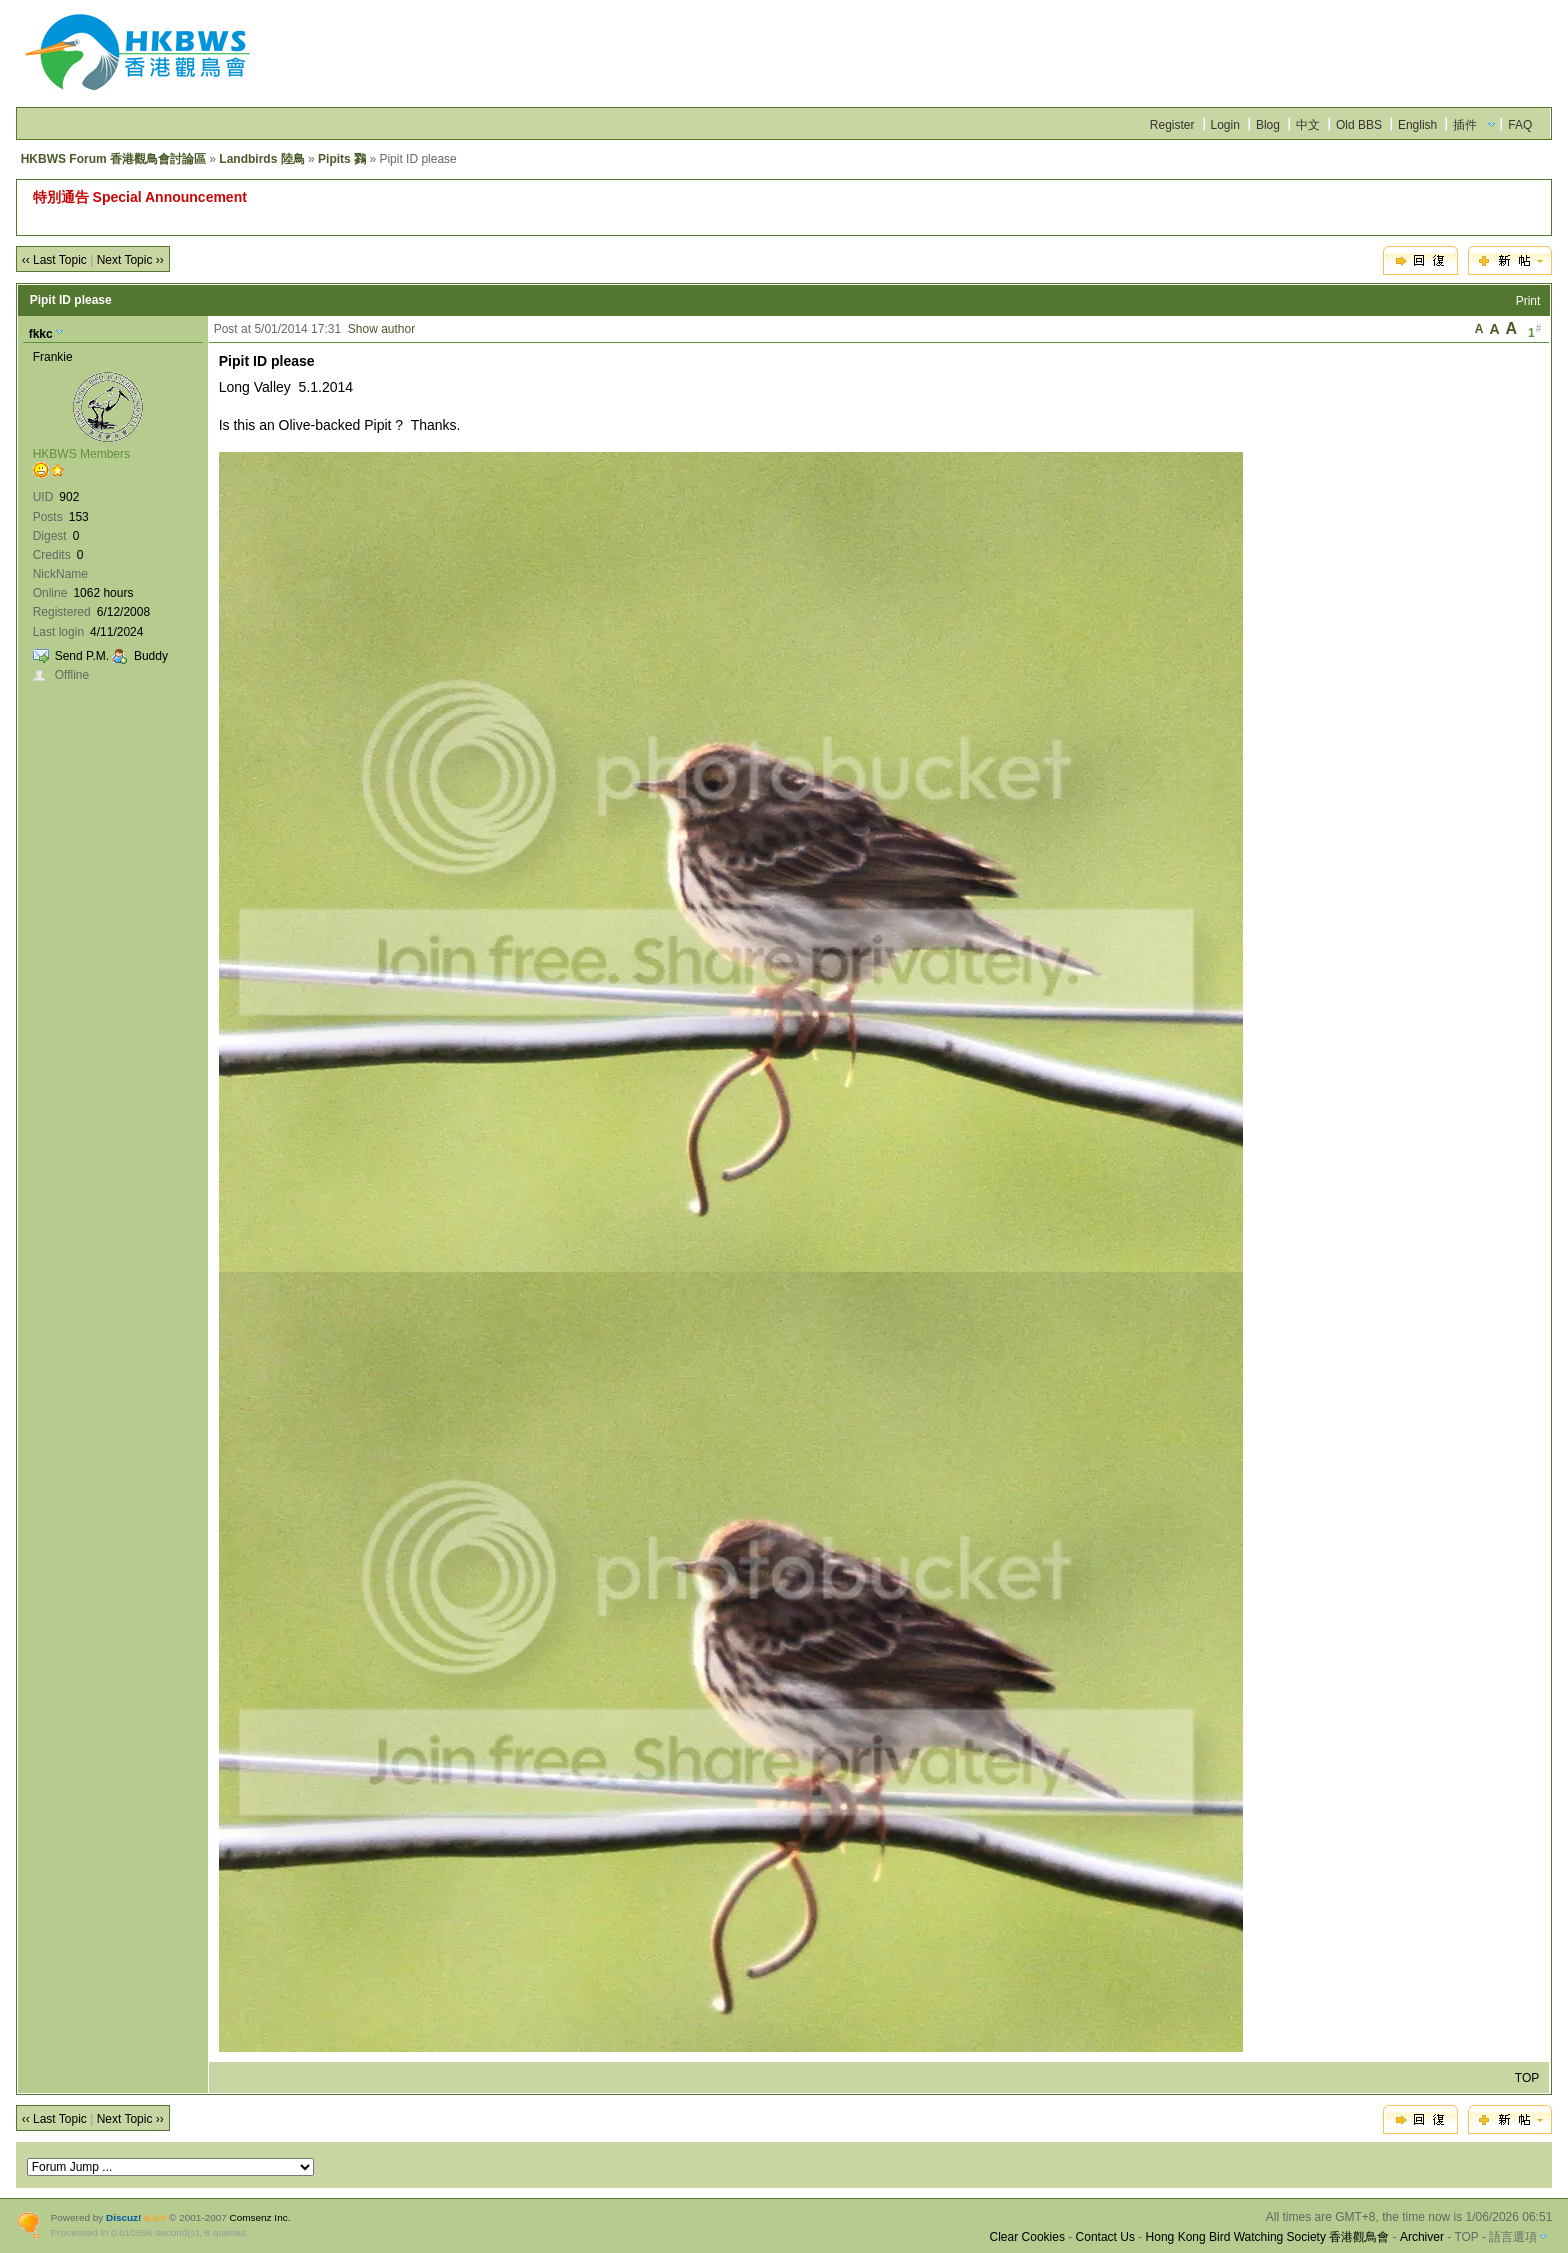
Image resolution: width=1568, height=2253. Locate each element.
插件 (1465, 125)
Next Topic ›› (130, 260)
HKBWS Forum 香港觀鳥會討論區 (113, 159)
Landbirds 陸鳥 (261, 159)
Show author (381, 329)
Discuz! (123, 2217)
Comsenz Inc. (260, 2217)
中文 (1308, 125)
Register (1172, 125)
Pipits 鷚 (342, 159)
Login (1225, 125)
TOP (1527, 2078)
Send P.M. (82, 656)
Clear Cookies (1027, 2237)
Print (1528, 301)
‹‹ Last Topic (54, 260)
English (1417, 125)
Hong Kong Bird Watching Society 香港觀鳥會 (1268, 2237)
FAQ (1520, 125)
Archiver (1422, 2237)
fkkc (41, 334)
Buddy (151, 656)
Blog (1268, 125)
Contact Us (1105, 2237)
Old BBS (1359, 125)
